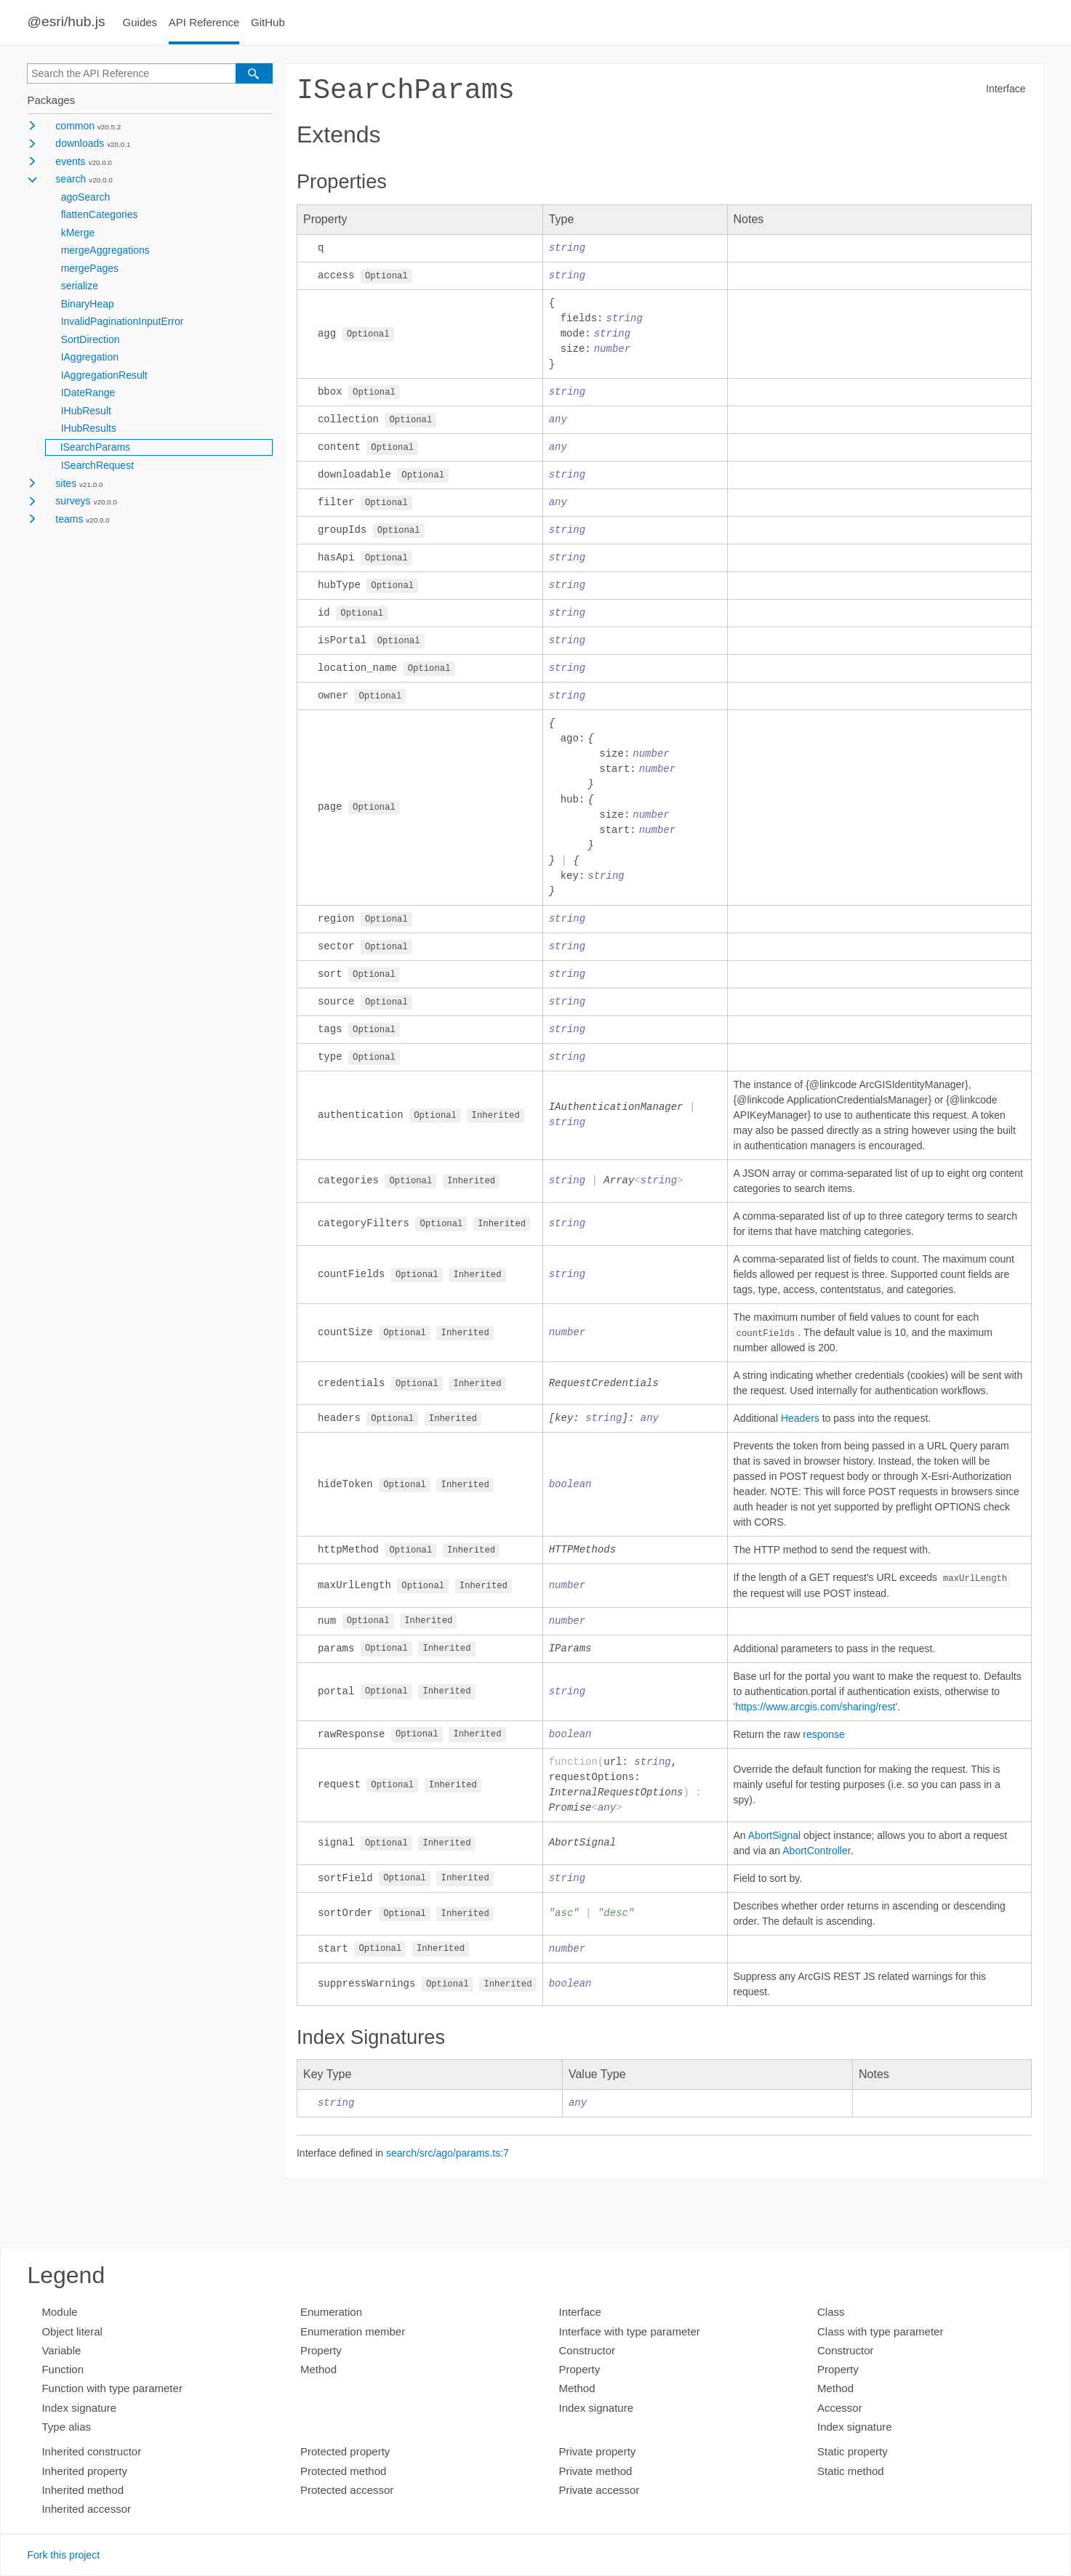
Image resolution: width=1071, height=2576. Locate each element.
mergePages (90, 268)
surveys (72, 501)
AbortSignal (774, 1848)
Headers (800, 1430)
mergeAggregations (105, 250)
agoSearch (86, 197)
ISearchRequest (97, 465)
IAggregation (90, 357)
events (70, 161)
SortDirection (90, 339)
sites (65, 483)
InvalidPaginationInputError (122, 321)
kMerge (78, 232)
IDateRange (88, 392)
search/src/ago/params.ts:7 (447, 2168)
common (75, 126)
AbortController (816, 1863)
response (824, 1747)
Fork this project (63, 2555)
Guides (140, 22)
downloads (79, 143)
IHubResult (86, 410)
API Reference (204, 22)
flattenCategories (99, 214)
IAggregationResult (104, 375)
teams (69, 519)
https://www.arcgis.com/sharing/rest (815, 1720)
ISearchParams (95, 447)
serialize (79, 285)
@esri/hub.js (66, 21)
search (70, 179)
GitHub (268, 22)
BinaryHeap (87, 304)
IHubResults (88, 428)
